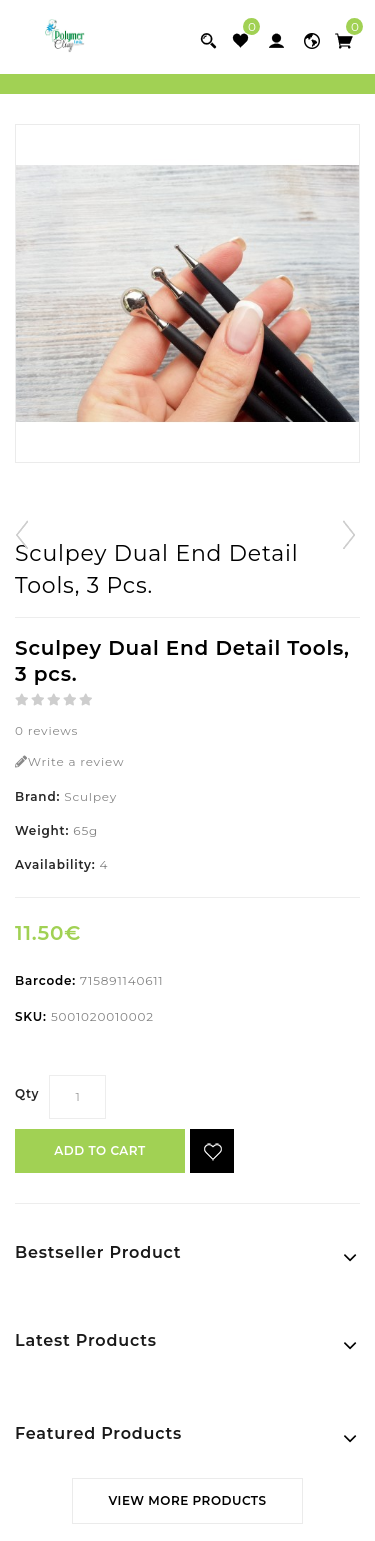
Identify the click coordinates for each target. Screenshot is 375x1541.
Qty (27, 1093)
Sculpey (90, 796)
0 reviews (46, 730)
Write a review (69, 761)
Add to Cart (99, 1150)
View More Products (187, 1500)
